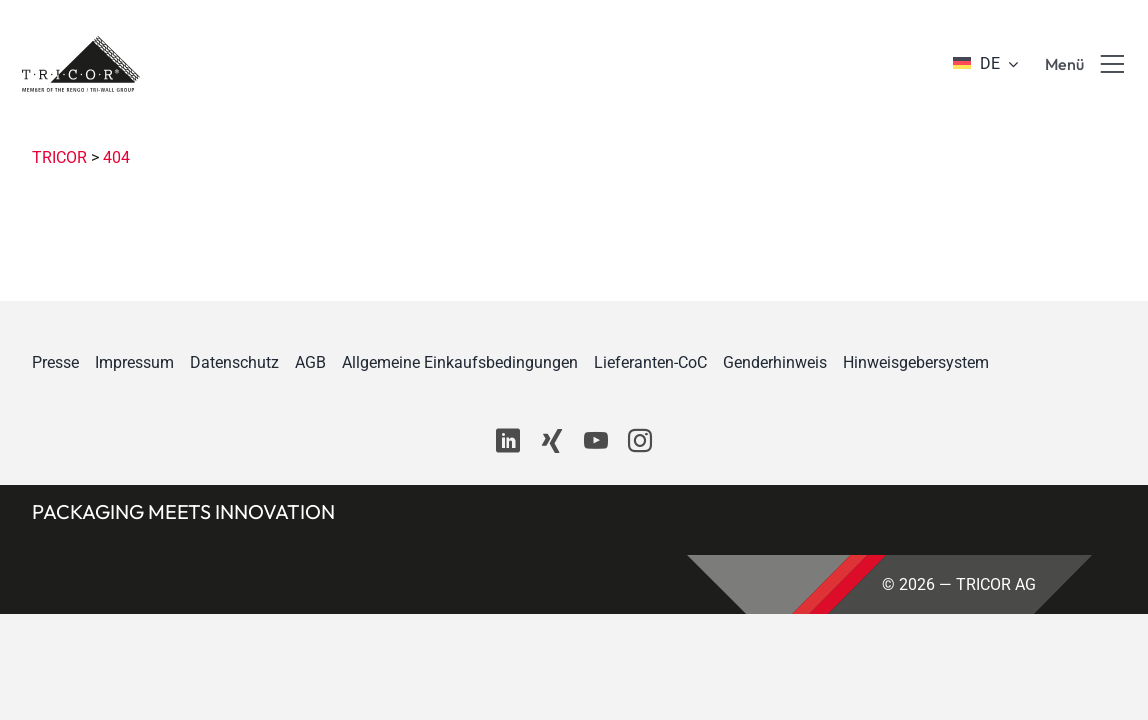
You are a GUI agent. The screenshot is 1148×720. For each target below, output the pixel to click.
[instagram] (640, 441)
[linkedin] (508, 441)
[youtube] (596, 441)
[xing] (552, 441)
